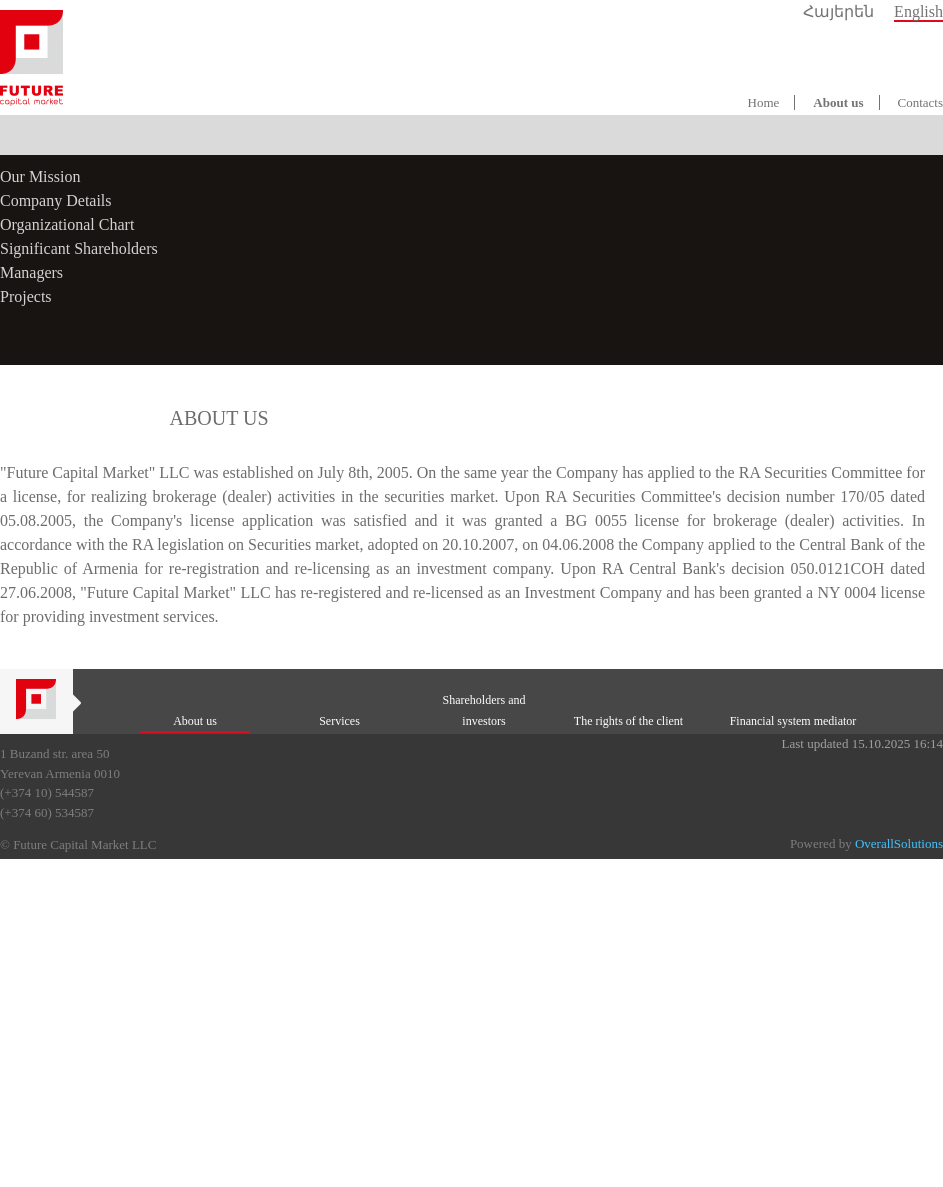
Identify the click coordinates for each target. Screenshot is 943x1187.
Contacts (921, 102)
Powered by (866, 843)
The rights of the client (628, 721)
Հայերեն (838, 11)
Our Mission (40, 176)
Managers (31, 272)
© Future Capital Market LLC (78, 844)
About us (838, 102)
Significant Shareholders (79, 248)
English (918, 11)
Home (764, 102)
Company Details (56, 200)
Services (339, 721)
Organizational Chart (67, 224)
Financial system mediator (793, 721)
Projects (26, 296)
